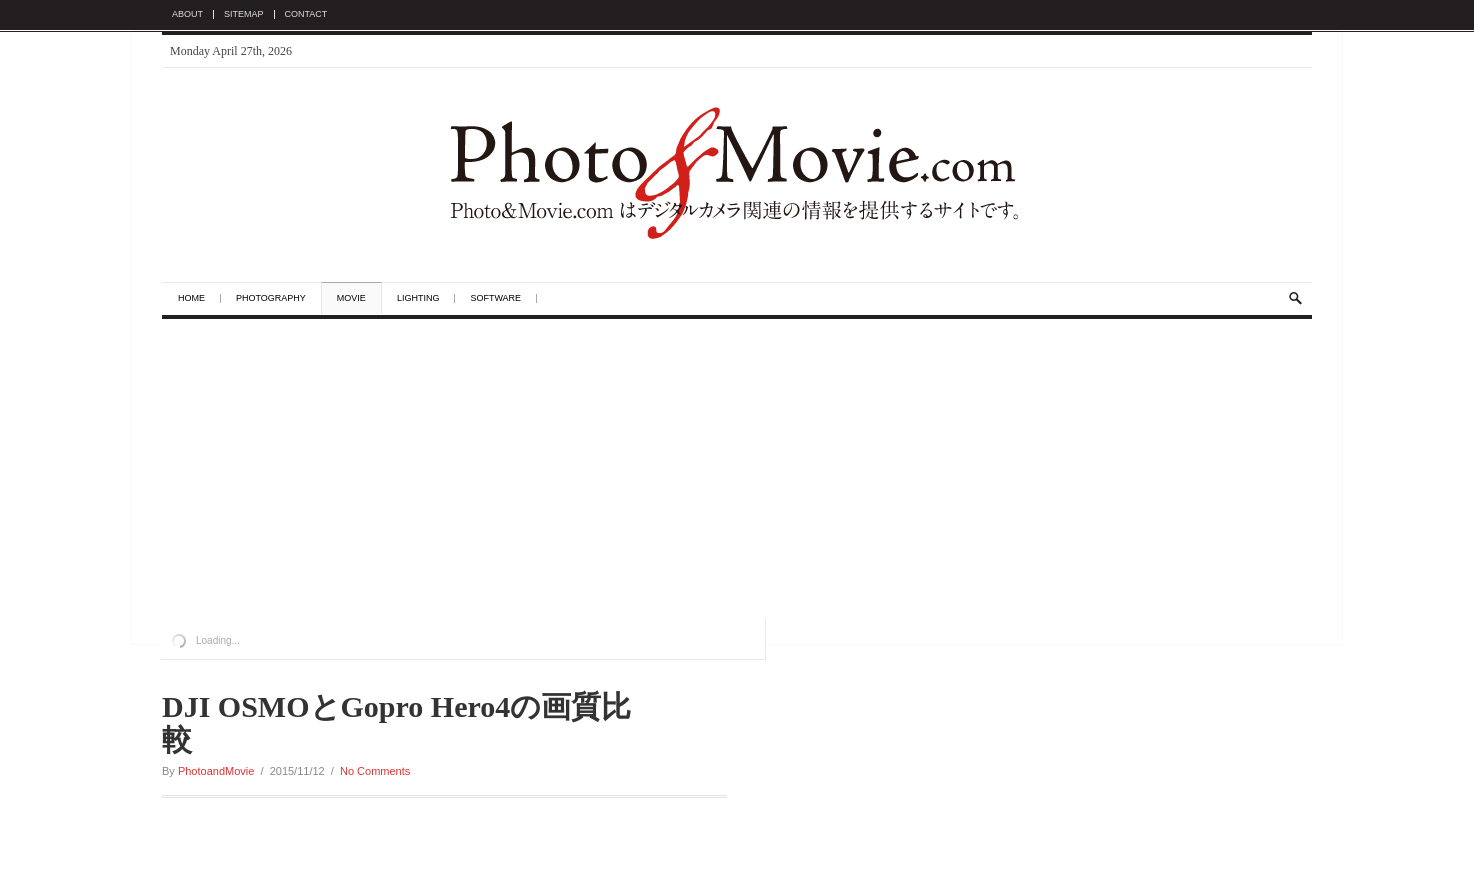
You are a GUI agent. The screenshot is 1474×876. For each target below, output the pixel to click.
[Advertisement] (737, 469)
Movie (351, 298)
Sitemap (244, 14)
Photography (271, 298)
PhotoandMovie (216, 771)
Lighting (418, 298)
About (187, 14)
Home (191, 298)
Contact (306, 14)
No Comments (375, 771)
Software (495, 298)
